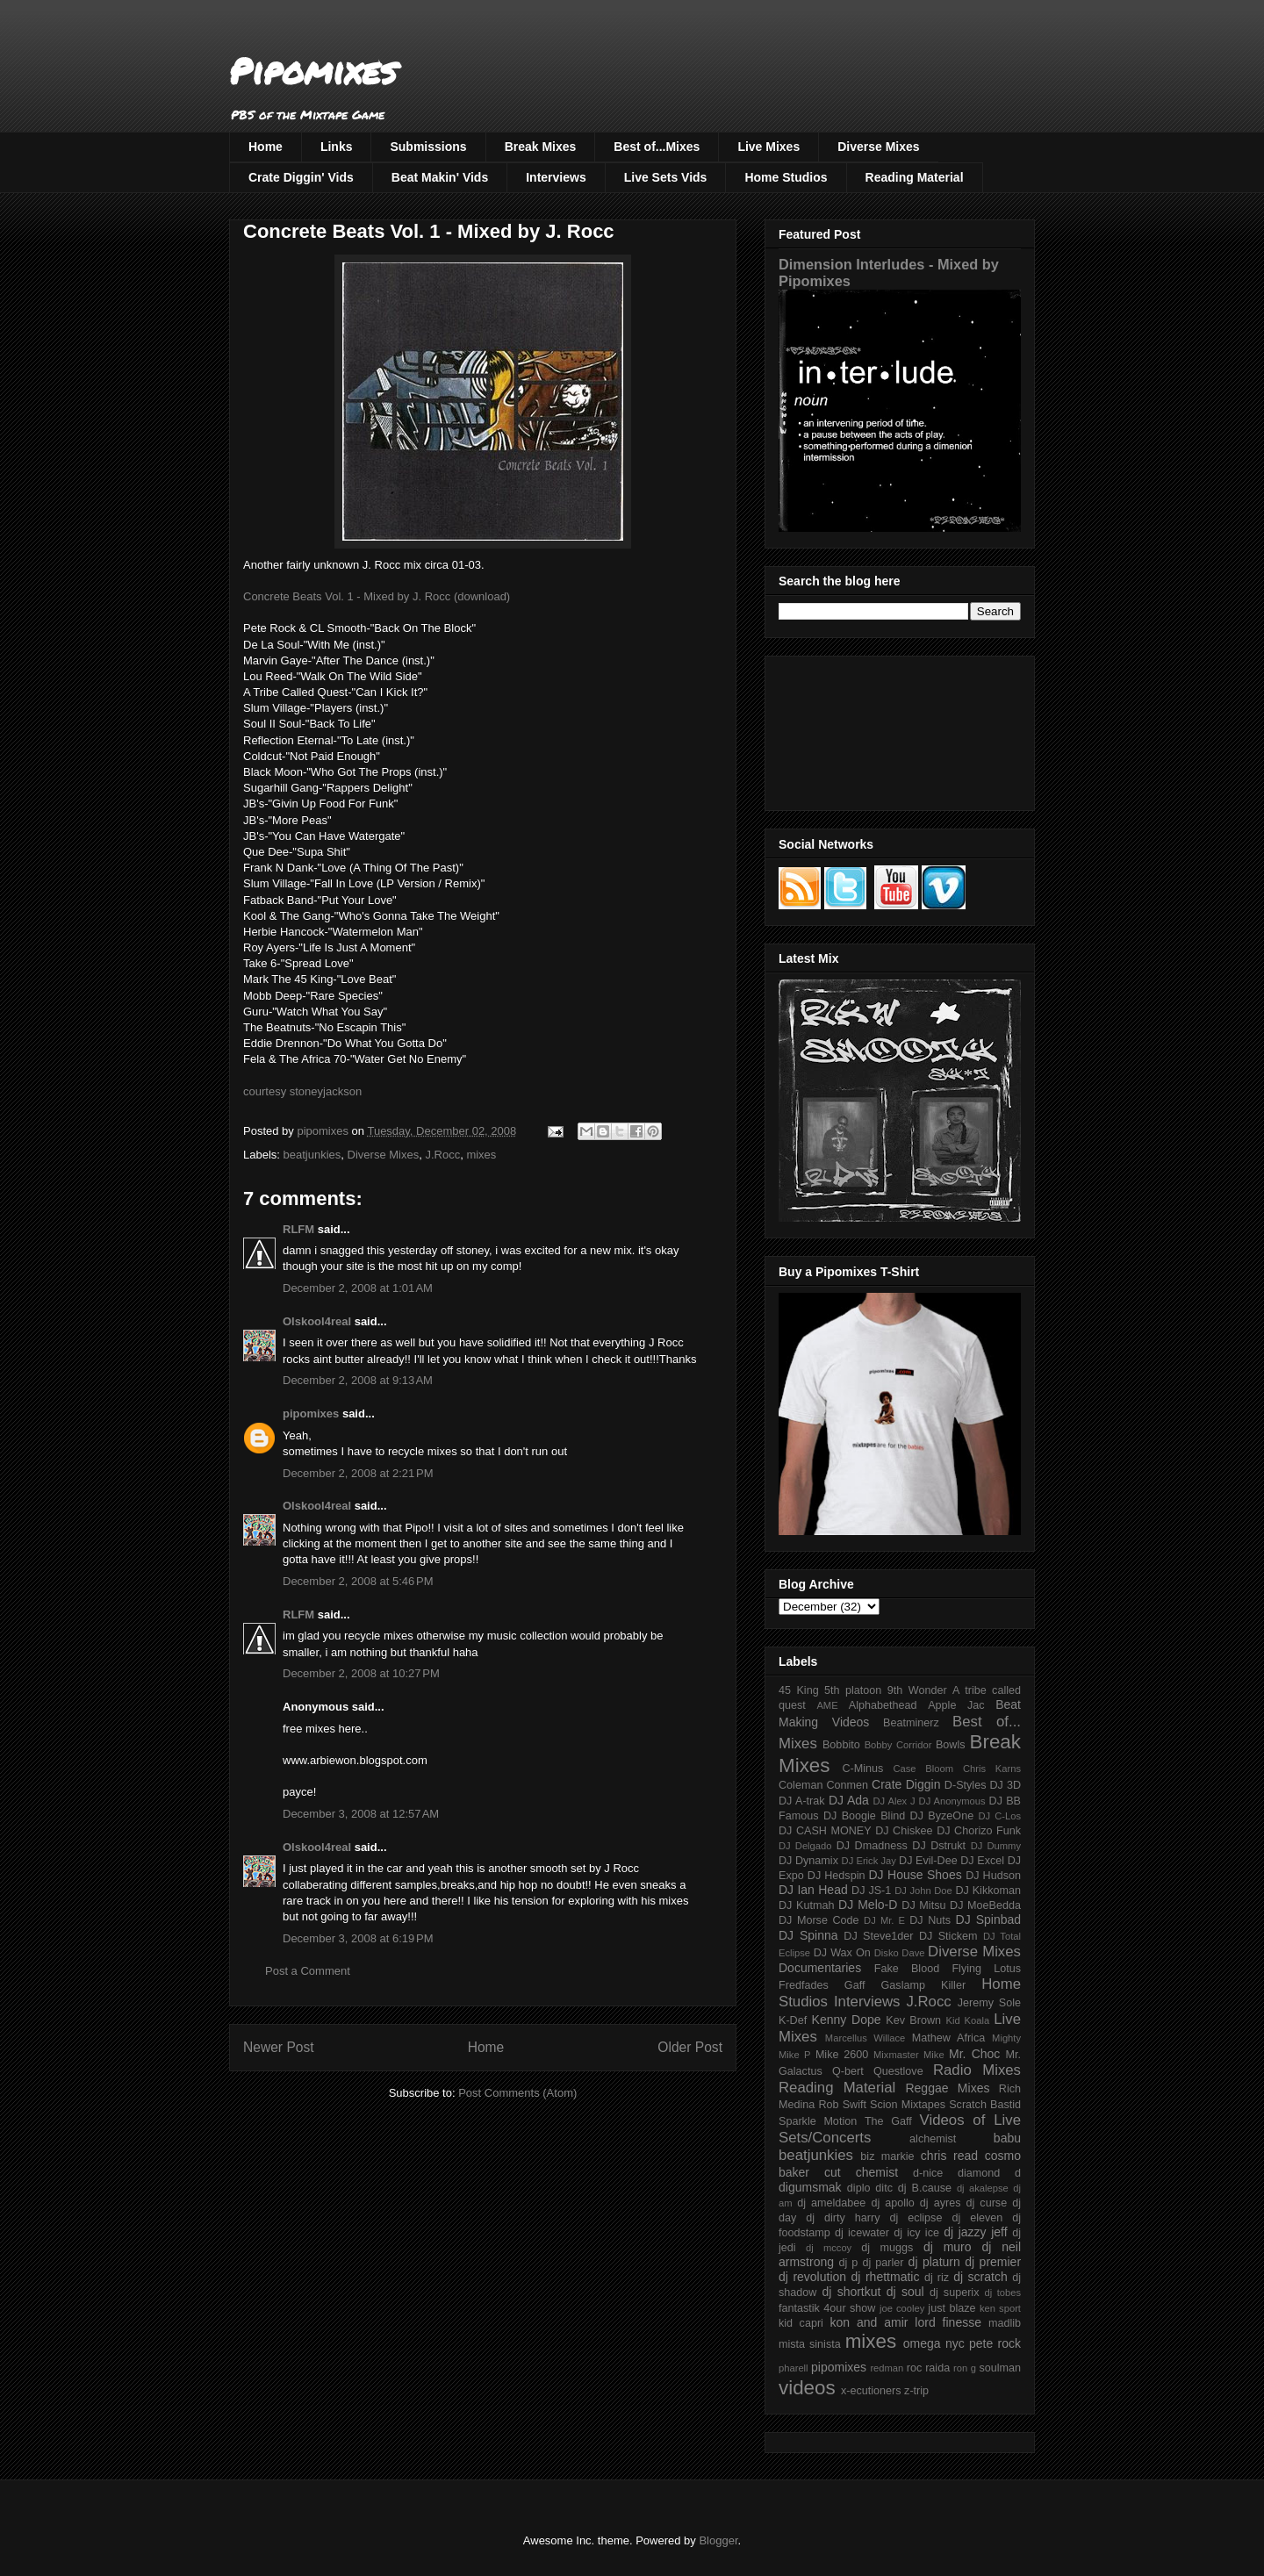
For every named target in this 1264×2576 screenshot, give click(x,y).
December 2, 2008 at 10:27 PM (361, 1673)
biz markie (887, 2156)
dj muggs (887, 2248)
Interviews (555, 177)
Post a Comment (307, 1970)
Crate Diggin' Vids (301, 177)
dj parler (882, 2263)
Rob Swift (842, 2105)
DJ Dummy (996, 1846)
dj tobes (1002, 2292)
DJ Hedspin (836, 1875)
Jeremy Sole (989, 2003)
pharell (793, 2368)
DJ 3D (1005, 1785)
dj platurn (934, 2262)
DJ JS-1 (871, 1890)
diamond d (989, 2173)
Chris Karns (992, 1768)
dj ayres (940, 2203)
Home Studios (785, 177)
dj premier (993, 2262)
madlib (1004, 2323)
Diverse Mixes (878, 147)
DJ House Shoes (915, 1875)
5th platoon (852, 1690)
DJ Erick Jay (869, 1860)
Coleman (800, 1785)
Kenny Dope (846, 2020)
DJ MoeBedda (985, 1905)
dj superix (954, 2292)
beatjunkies (312, 1154)
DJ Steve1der (878, 1936)
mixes (481, 1154)
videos (807, 2388)
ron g (964, 2368)
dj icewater (862, 2233)
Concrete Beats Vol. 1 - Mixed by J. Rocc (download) (376, 596)
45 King (799, 1690)
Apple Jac (956, 1705)
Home (265, 147)
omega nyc (934, 2343)
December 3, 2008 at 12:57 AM (361, 1813)
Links (336, 147)
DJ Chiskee (903, 1831)
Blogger (718, 2540)
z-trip (916, 2391)
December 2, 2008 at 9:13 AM (358, 1380)
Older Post (689, 2047)
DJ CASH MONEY (825, 1831)
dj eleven (977, 2218)
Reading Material (914, 177)
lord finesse (948, 2322)
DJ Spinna (808, 1935)
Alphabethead (883, 1705)
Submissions (428, 147)
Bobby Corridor (898, 1745)
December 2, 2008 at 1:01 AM (358, 1288)
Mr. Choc (974, 2054)
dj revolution (812, 2277)
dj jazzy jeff (975, 2232)
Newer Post (278, 2047)
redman (886, 2368)
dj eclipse (915, 2218)
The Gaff (888, 2121)
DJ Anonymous (952, 1801)
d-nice (928, 2173)
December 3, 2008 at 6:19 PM (358, 1938)
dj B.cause (925, 2188)
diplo (859, 2188)
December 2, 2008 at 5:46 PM (358, 1581)
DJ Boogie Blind (864, 1816)
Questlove (898, 2071)
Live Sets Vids (665, 177)
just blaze (951, 2308)
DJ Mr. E (884, 1920)
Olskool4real (317, 1321)
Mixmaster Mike (908, 2054)
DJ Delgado (805, 1846)
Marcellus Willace (865, 2038)
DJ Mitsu (923, 1905)
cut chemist (861, 2172)
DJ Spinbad (988, 1919)
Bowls (951, 1745)
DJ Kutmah (806, 1905)
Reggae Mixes (947, 2088)
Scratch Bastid (985, 2105)
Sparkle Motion (818, 2121)
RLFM (298, 1229)
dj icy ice (916, 2233)
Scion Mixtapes (907, 2105)
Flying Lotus (986, 1968)
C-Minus (862, 1768)
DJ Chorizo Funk (979, 1831)
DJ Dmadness (872, 1846)
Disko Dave (899, 1953)
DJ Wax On (842, 1953)
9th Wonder (917, 1690)
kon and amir (869, 2322)
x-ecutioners (871, 2391)
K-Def (793, 2020)
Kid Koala (967, 2020)
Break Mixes (541, 147)
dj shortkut (851, 2292)
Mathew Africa (948, 2038)
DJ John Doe (923, 1890)
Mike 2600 (841, 2055)
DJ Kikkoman (988, 1890)
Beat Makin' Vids (439, 177)
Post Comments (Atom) (517, 2092)
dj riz (936, 2277)
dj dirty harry (843, 2218)
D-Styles (965, 1785)
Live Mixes (768, 147)
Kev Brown (913, 2020)
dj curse (987, 2203)
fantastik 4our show (827, 2308)
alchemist (932, 2139)
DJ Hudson (993, 1875)
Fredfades (804, 1985)
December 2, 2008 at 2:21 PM (358, 1473)
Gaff (854, 1985)
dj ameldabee (831, 2203)
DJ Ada (849, 1800)
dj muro (947, 2247)
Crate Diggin (906, 1784)
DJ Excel (982, 1861)
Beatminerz (911, 1723)
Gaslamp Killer (923, 1985)
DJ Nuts (930, 1920)
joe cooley (902, 2308)
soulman (1000, 2368)
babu (1007, 2138)
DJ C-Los (1000, 1816)
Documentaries (820, 1968)
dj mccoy (828, 2247)
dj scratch (980, 2277)
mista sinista (810, 2344)
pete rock (995, 2343)
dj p (848, 2263)
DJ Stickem (948, 1936)
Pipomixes (313, 71)
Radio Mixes (977, 2070)
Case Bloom (923, 1768)
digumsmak (810, 2187)
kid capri (801, 2323)
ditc (884, 2188)
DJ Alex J (894, 1801)
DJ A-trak (802, 1801)
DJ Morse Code (819, 1920)
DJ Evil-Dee (928, 1861)
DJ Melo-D (867, 1905)
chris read (949, 2156)
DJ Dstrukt (939, 1846)
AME (826, 1705)
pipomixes (311, 1413)
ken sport (1000, 2308)
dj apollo (892, 2203)
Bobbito (841, 1745)
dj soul (905, 2292)
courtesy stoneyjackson (302, 1091)
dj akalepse (983, 2188)
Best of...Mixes (657, 147)
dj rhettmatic (885, 2277)
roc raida (928, 2368)
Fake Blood (906, 1968)
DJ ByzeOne (942, 1816)
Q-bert (848, 2071)
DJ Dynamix (808, 1861)
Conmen (847, 1785)
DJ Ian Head (813, 1890)
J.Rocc (442, 1154)
